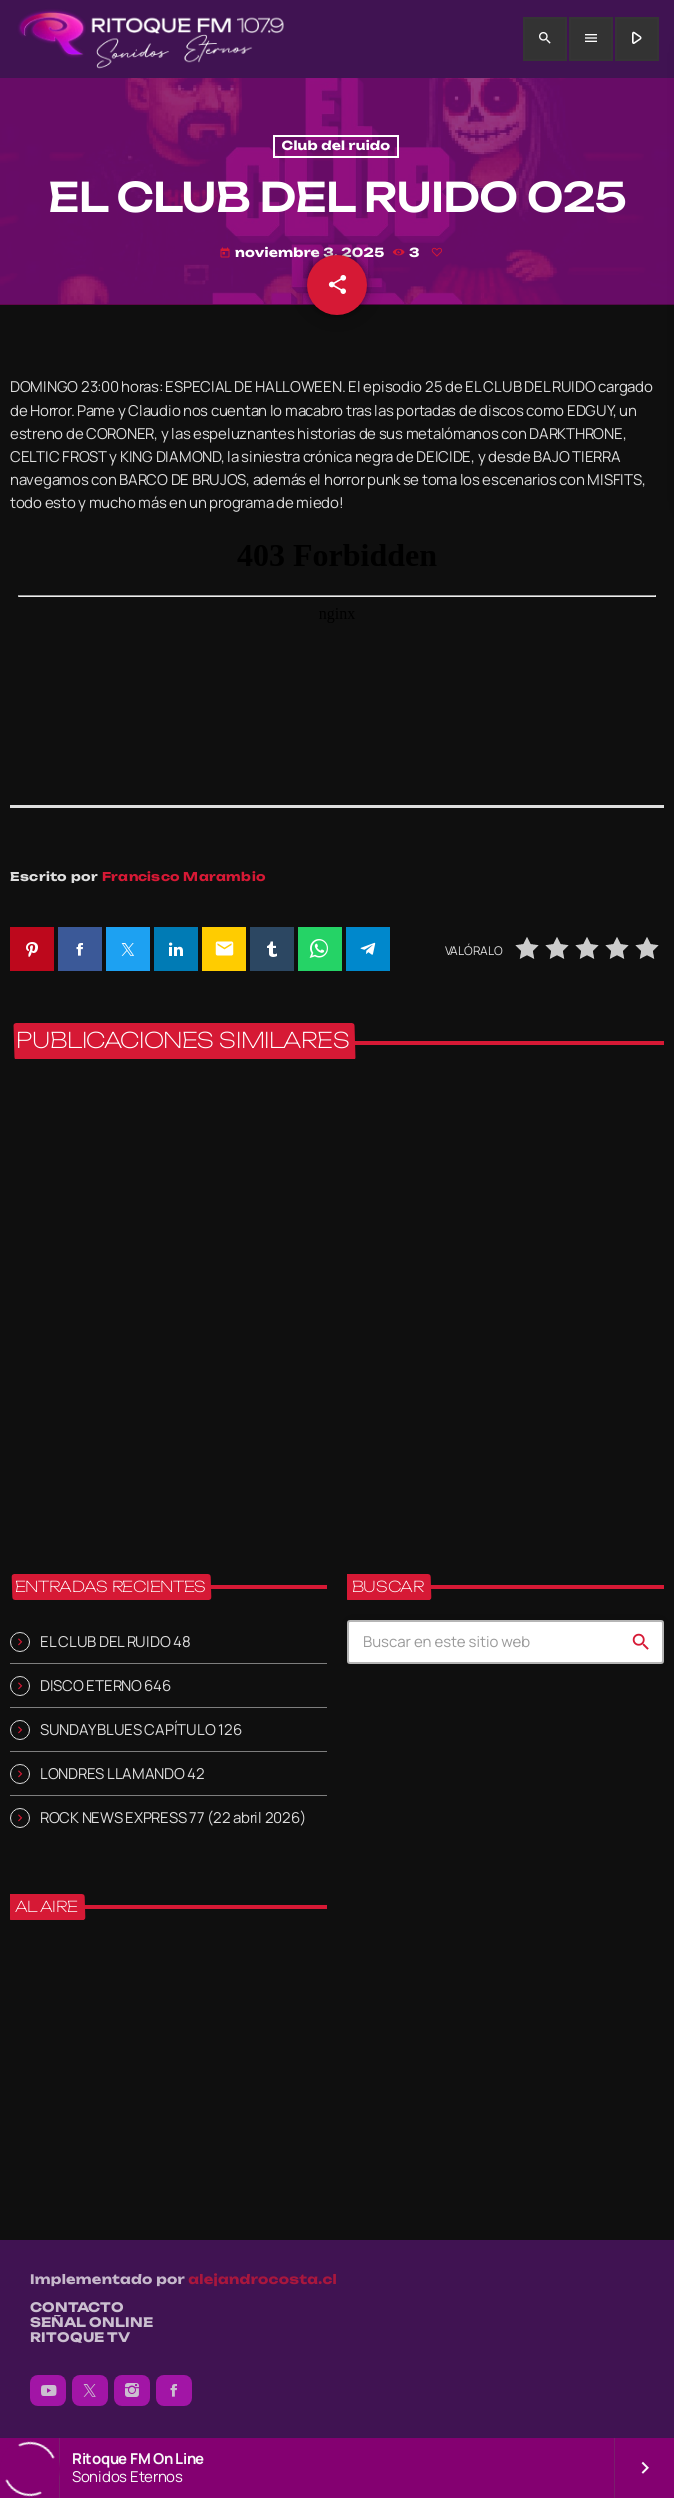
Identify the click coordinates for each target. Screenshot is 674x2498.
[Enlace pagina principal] (151, 39)
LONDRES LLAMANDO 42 (122, 1773)
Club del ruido (336, 146)
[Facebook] (174, 2391)
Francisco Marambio (184, 876)
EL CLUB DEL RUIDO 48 (115, 1641)
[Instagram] (132, 2391)
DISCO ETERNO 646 (105, 1685)
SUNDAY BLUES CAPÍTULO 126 (140, 1729)
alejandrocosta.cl (262, 2280)
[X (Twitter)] (90, 2391)
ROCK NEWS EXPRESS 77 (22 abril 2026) (172, 1817)
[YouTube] (48, 2391)
